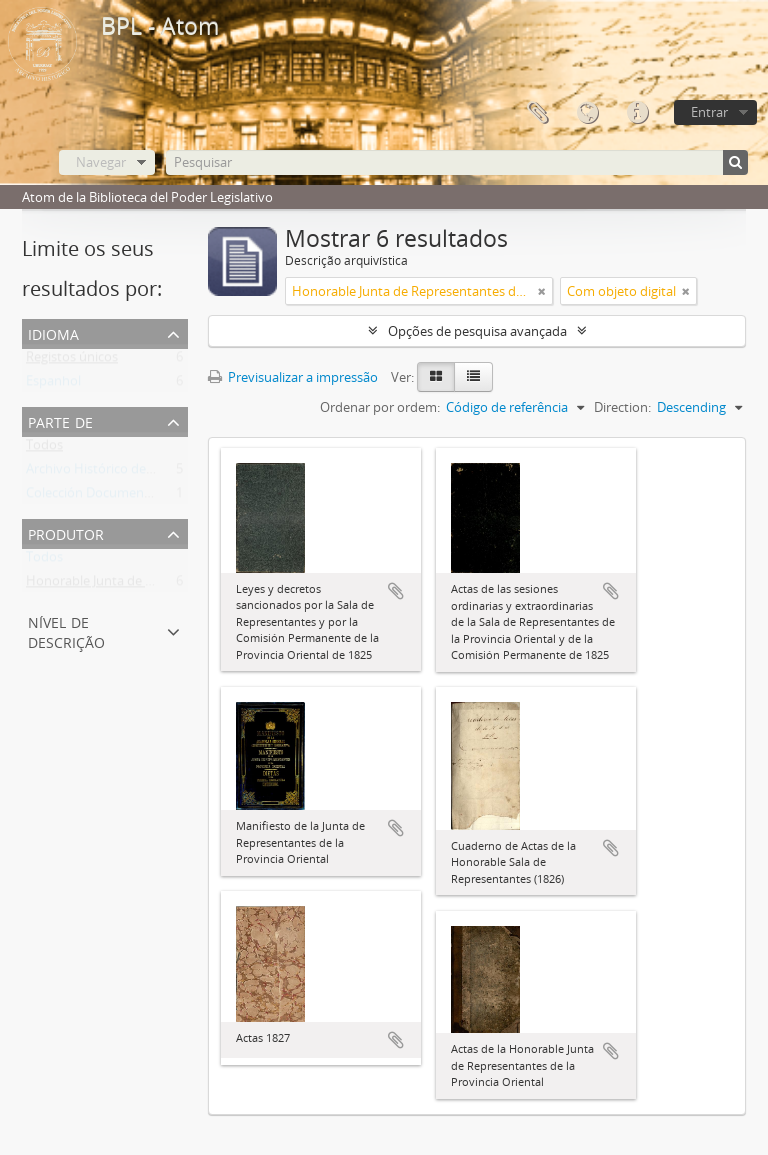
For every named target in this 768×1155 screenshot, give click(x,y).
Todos (44, 449)
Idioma (587, 113)
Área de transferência (537, 113)
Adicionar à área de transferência (396, 591)
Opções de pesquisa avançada (477, 331)
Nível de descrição (66, 630)
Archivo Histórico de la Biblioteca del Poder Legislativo (186, 473)
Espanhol (53, 385)
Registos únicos (72, 361)
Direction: (622, 407)
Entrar (709, 112)
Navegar (101, 162)
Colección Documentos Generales (125, 497)
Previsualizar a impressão (293, 377)
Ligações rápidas (637, 113)
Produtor (66, 532)
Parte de (60, 420)
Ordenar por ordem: (380, 407)
